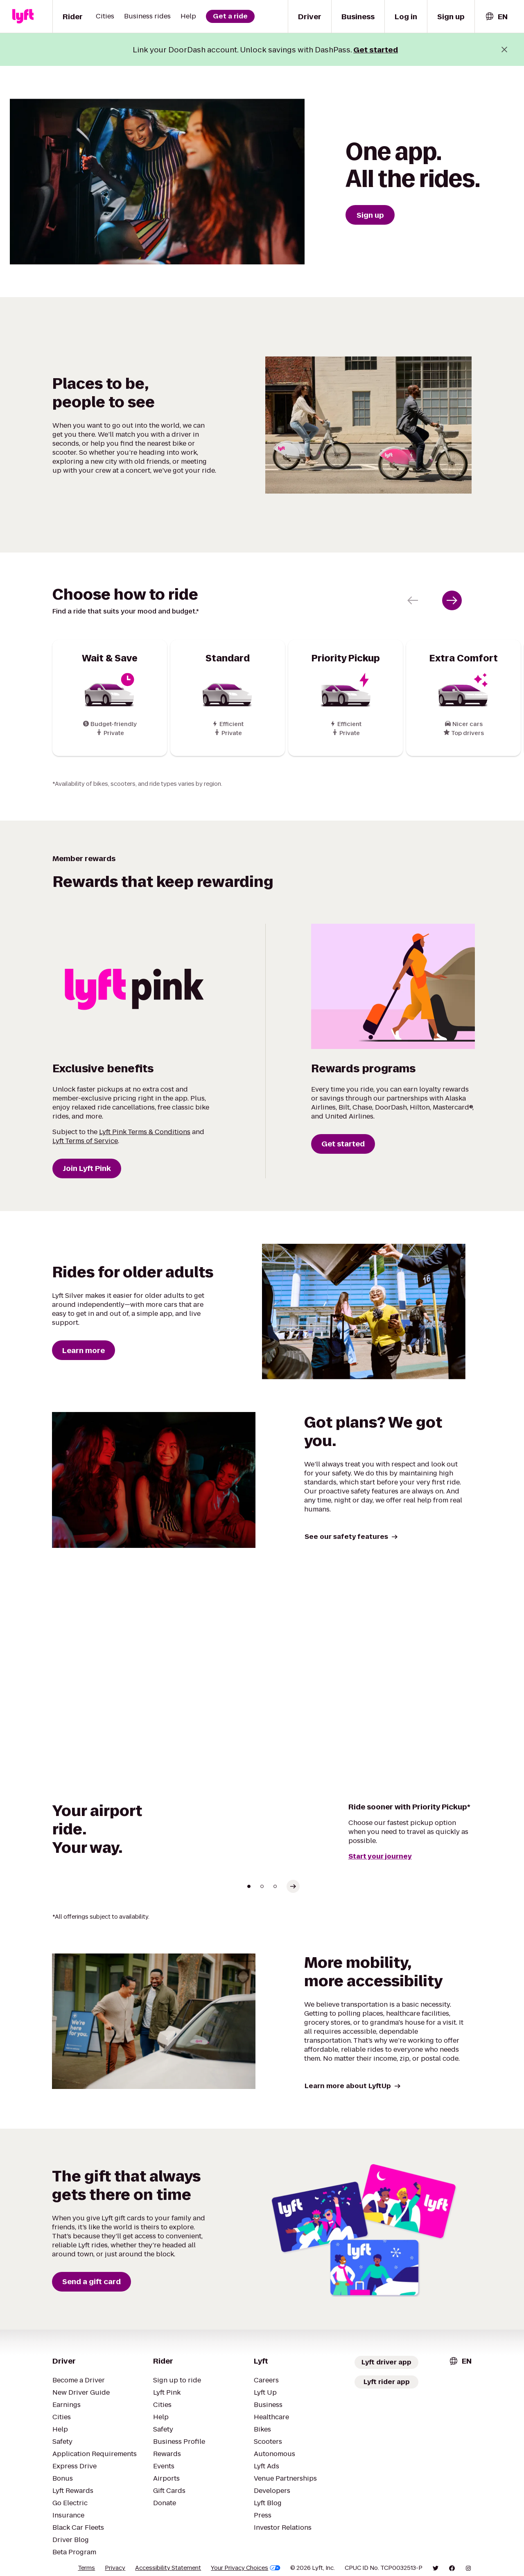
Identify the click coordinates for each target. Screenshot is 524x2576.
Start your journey (380, 1856)
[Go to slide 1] (249, 1886)
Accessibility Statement (168, 2568)
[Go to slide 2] (262, 1886)
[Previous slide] (412, 600)
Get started (375, 50)
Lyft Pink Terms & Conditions (144, 1132)
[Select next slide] (293, 1886)
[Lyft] (23, 16)
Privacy (115, 2568)
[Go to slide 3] (275, 1886)
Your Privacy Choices (245, 2568)
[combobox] (496, 16)
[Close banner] (504, 49)
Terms (86, 2568)
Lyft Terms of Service (85, 1141)
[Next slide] (452, 600)
